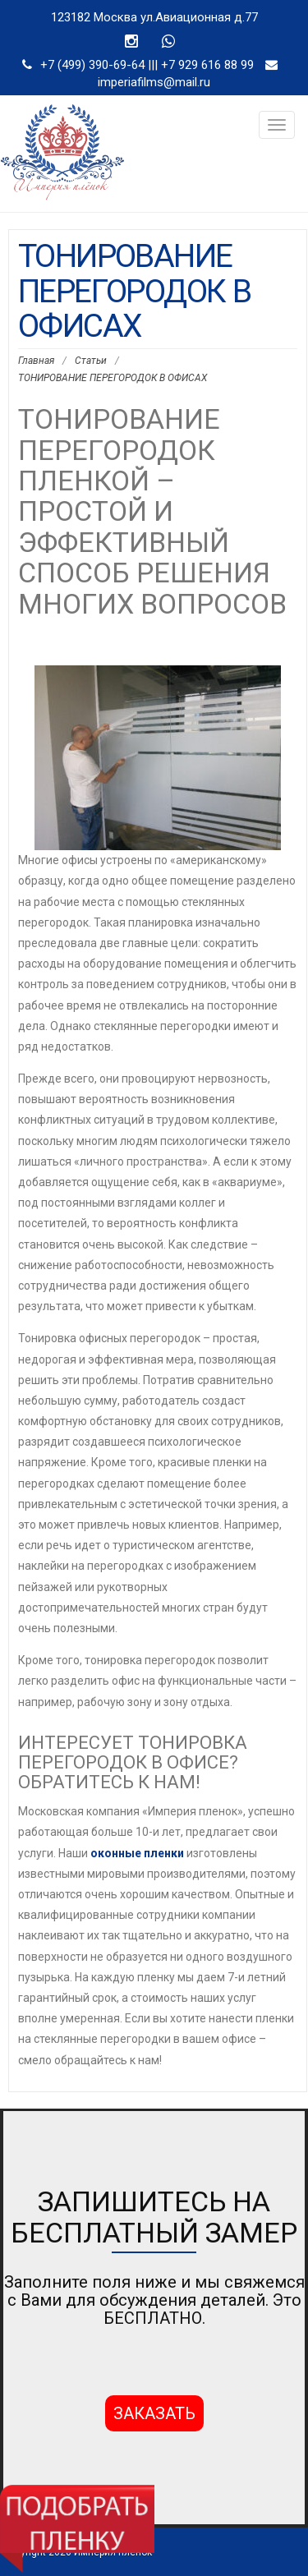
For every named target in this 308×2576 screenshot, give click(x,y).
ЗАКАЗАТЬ (154, 2413)
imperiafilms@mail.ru (154, 82)
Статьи (91, 360)
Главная (36, 360)
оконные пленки (137, 1853)
